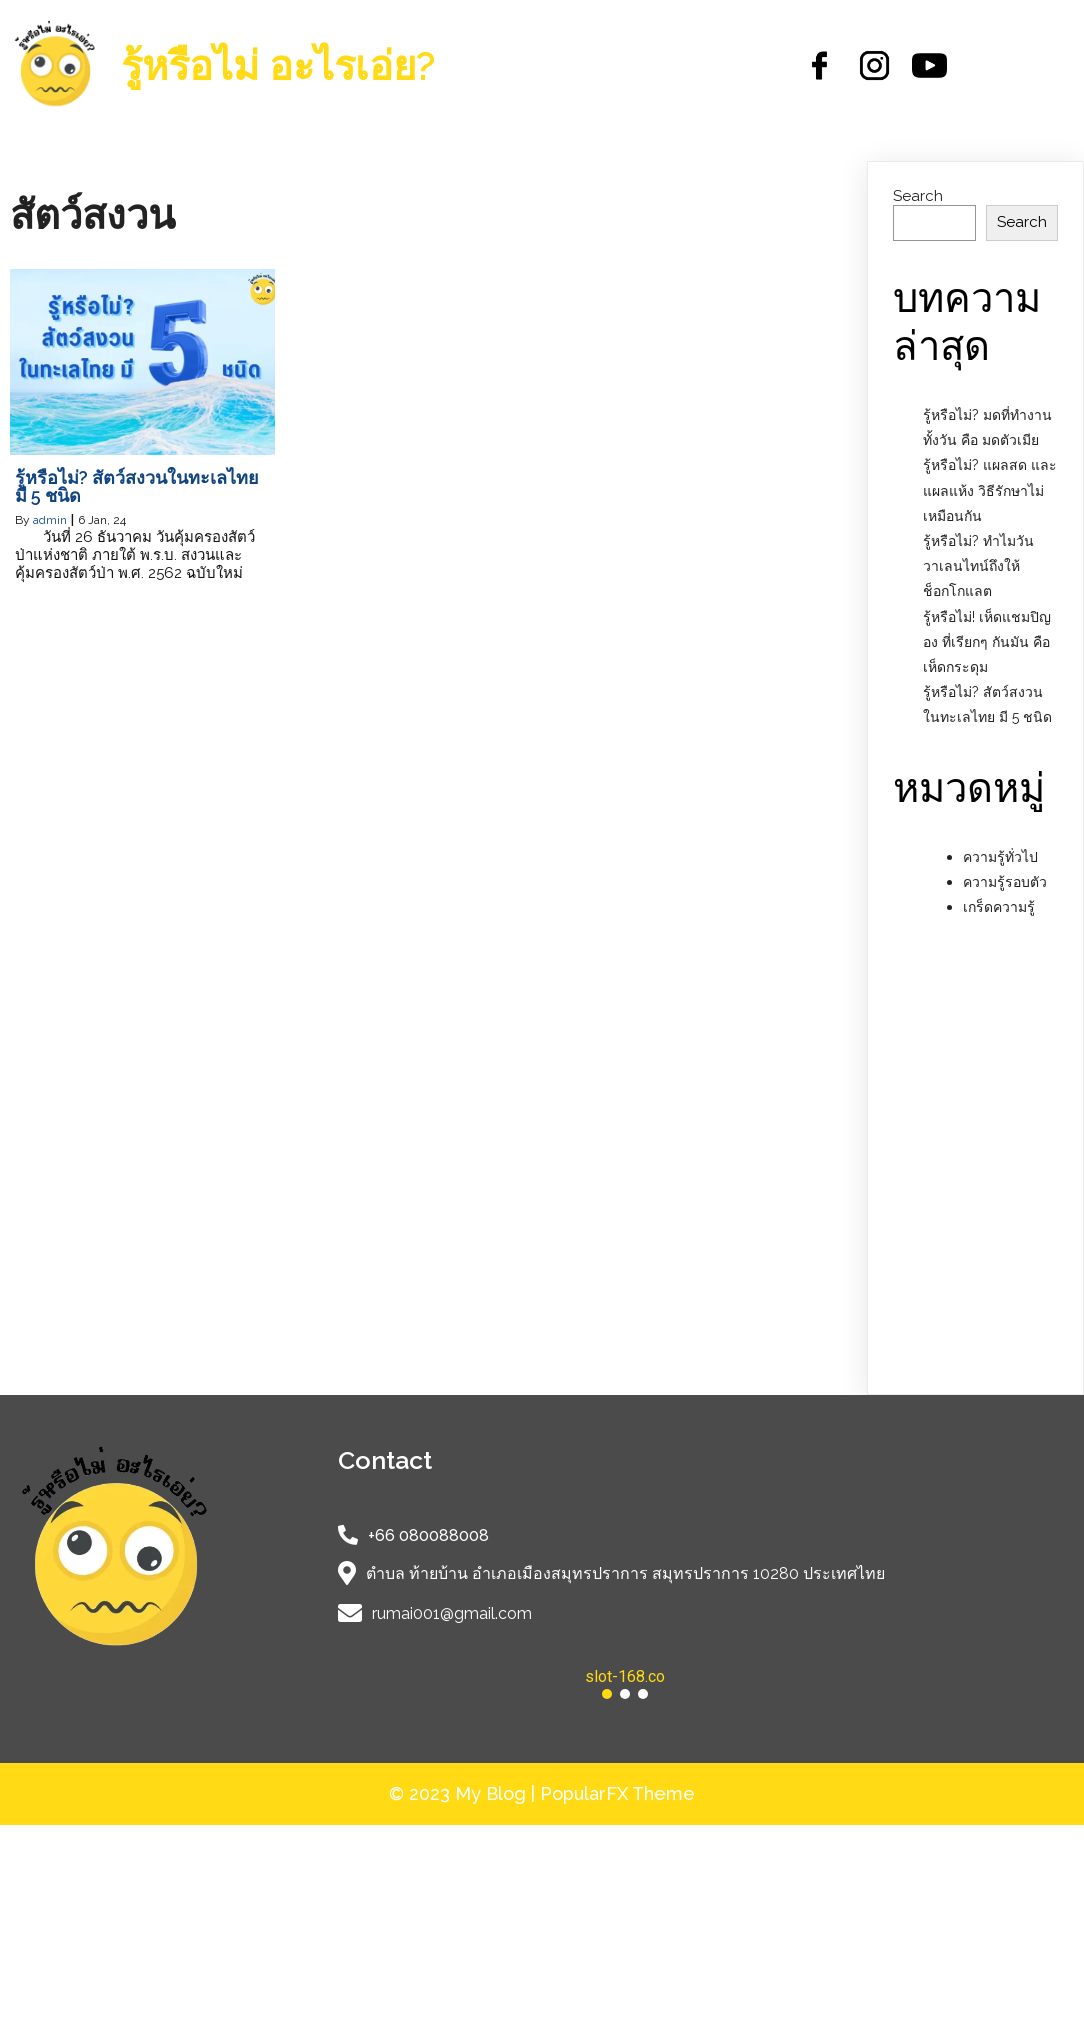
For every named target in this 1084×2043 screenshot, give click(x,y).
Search (918, 196)
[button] (625, 1677)
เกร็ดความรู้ (999, 907)
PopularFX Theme (617, 1793)
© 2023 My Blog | (464, 1793)
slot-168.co (625, 1676)
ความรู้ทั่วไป (1000, 857)
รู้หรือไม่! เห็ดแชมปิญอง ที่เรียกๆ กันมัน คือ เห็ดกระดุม (987, 642)
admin (50, 520)
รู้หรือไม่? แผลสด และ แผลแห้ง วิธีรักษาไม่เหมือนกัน (990, 490)
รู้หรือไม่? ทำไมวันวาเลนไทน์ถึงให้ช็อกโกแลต (978, 566)
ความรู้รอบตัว (1005, 882)
